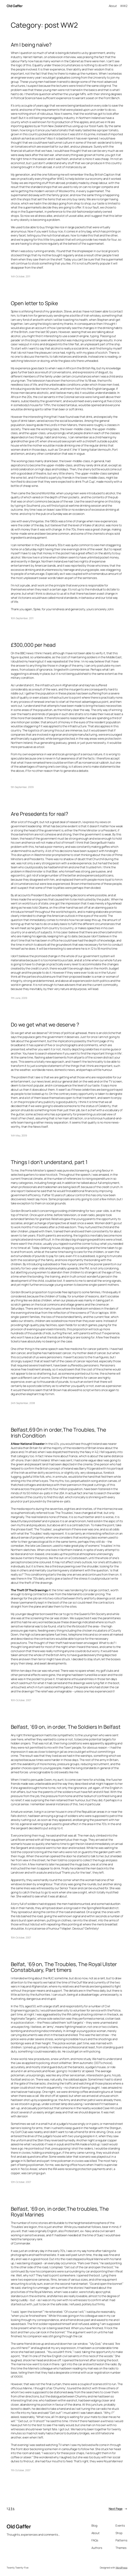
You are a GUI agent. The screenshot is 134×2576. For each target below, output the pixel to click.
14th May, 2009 (19, 1135)
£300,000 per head (33, 645)
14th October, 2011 (20, 276)
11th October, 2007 (21, 2470)
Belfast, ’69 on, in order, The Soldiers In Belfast (66, 1727)
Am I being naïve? (31, 44)
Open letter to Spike (34, 303)
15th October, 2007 (21, 1937)
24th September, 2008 (23, 1403)
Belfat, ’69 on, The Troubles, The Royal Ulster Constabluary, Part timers (64, 1967)
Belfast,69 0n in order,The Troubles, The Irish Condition (58, 1432)
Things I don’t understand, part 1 (49, 1162)
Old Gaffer (15, 5)
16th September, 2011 (22, 618)
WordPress (121, 2567)
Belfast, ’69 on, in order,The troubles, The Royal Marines (60, 2211)
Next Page (118, 2509)
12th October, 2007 (21, 2182)
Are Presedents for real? (39, 814)
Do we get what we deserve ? (45, 1024)
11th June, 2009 (19, 998)
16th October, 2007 (21, 1700)
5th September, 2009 (22, 787)
